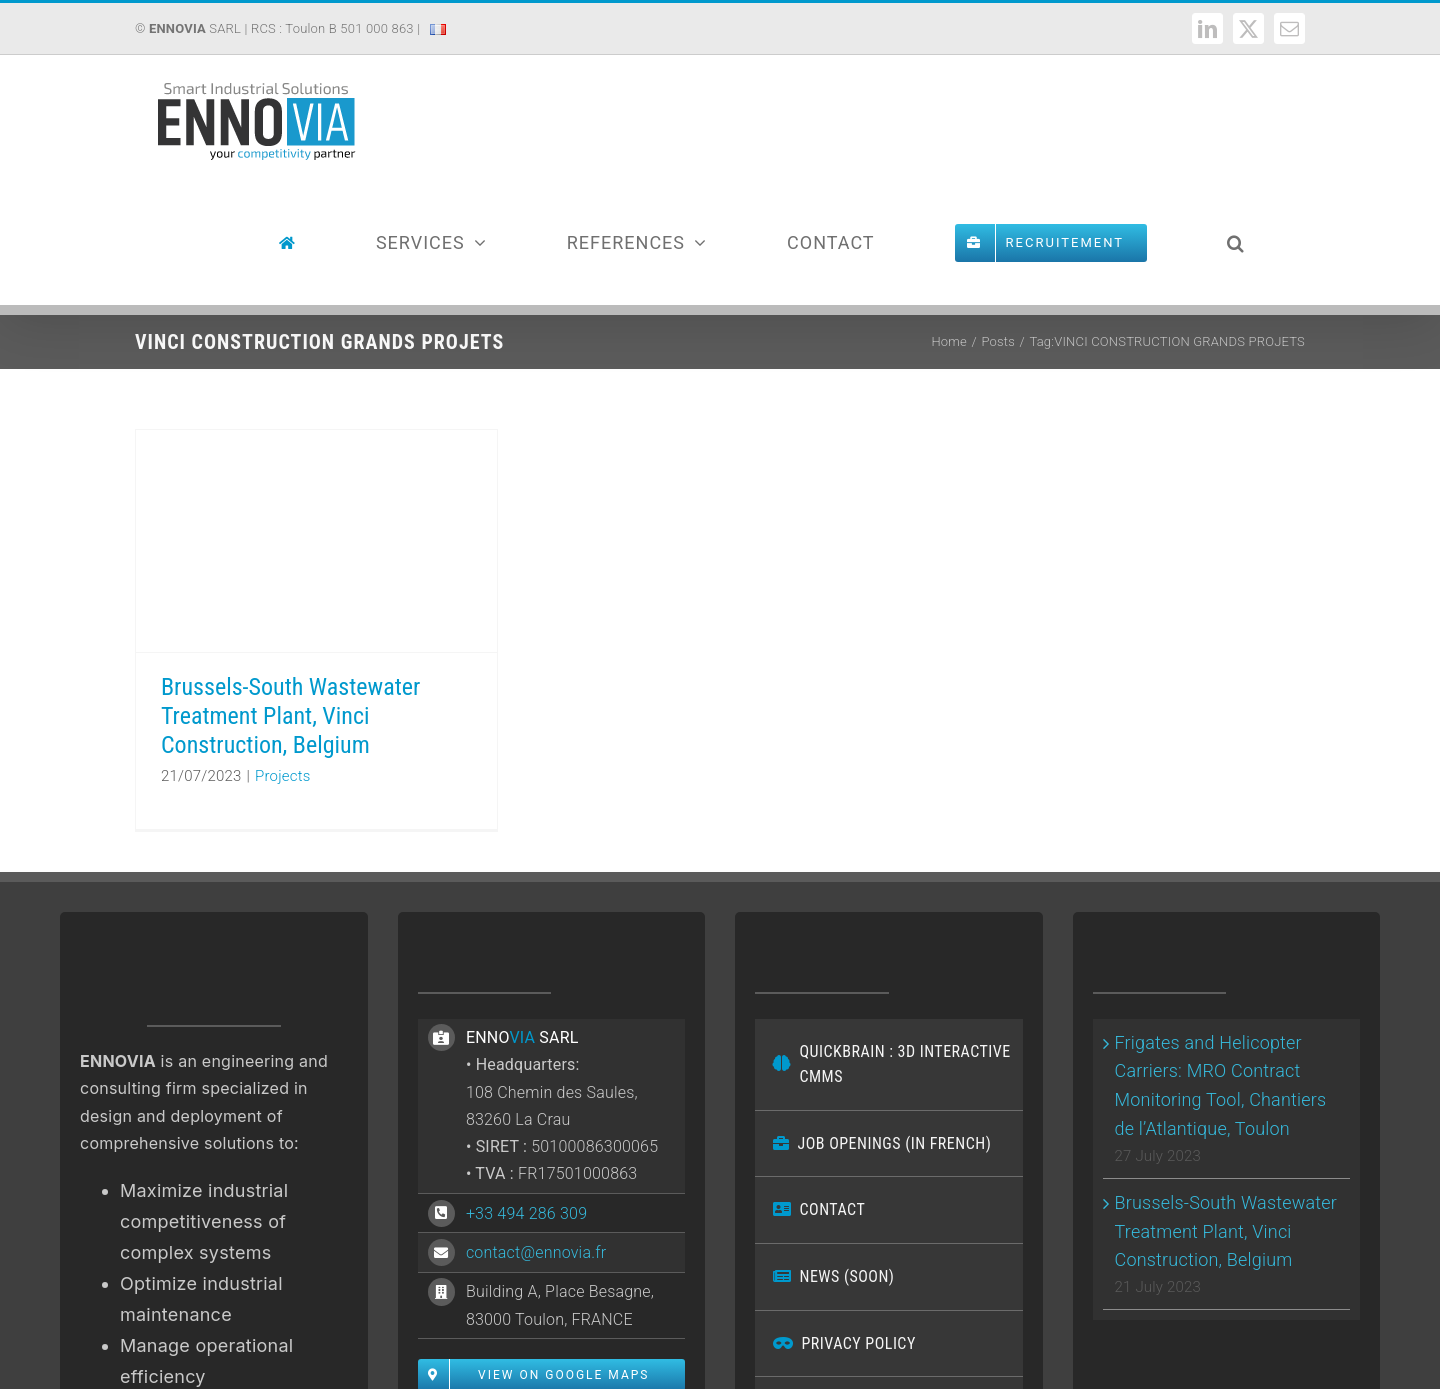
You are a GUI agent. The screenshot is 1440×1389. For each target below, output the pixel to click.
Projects (282, 776)
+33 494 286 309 (526, 1213)
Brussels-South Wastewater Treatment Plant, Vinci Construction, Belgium (290, 716)
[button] (1236, 242)
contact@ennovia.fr (536, 1252)
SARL (195, 28)
